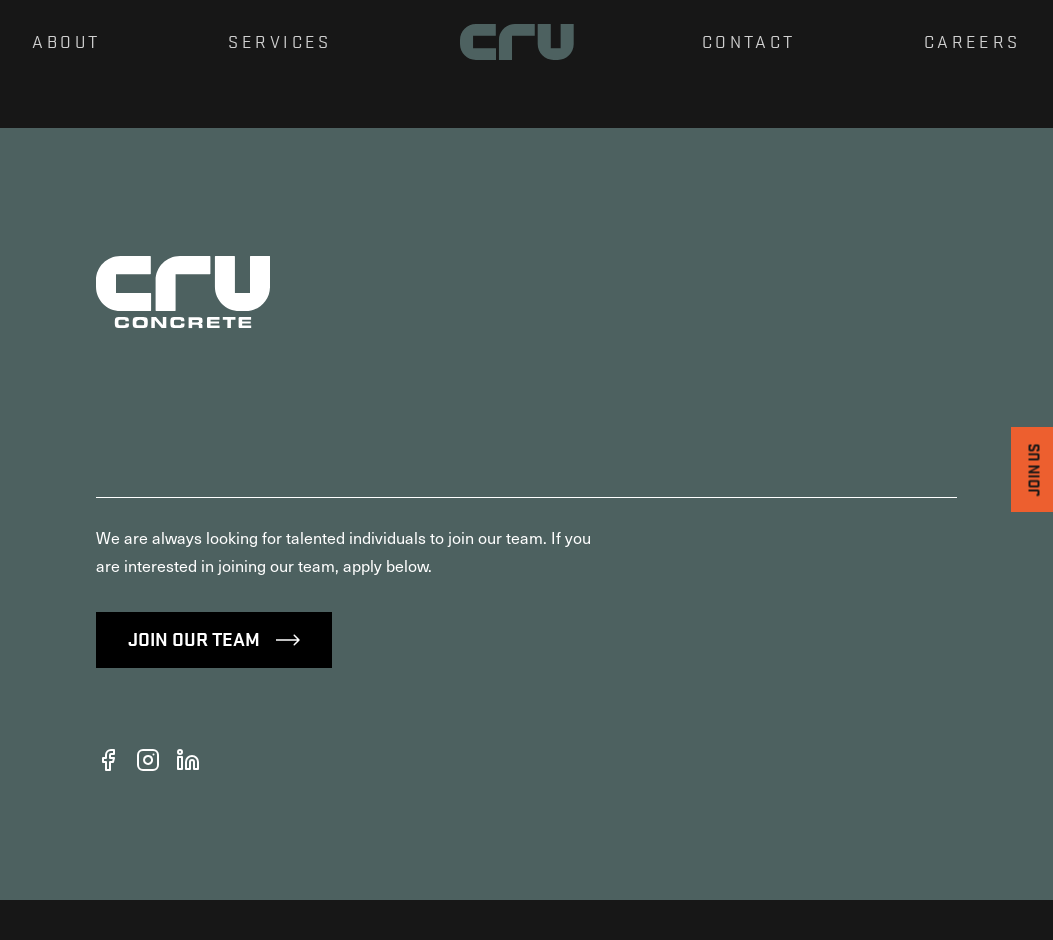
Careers (972, 41)
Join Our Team (214, 678)
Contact (749, 41)
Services (279, 41)
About (66, 41)
